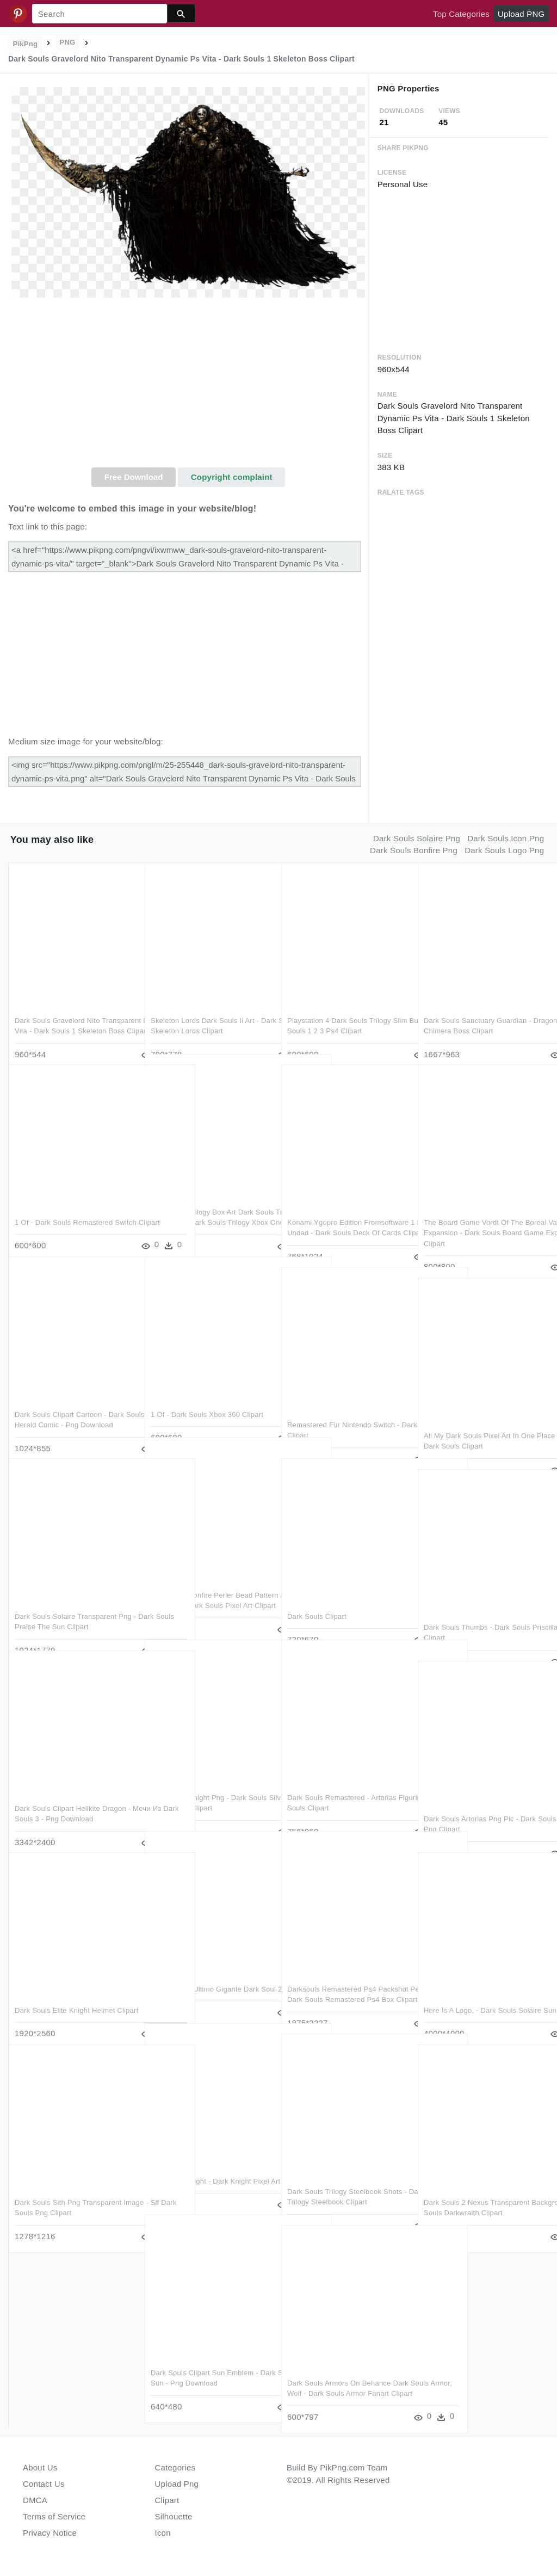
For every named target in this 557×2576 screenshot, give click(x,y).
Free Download (133, 477)
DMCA (35, 2500)
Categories (175, 2467)
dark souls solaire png (416, 838)
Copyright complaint (232, 477)
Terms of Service (54, 2516)
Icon (163, 2532)
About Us (40, 2467)
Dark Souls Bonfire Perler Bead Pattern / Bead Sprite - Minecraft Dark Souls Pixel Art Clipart (203, 1583)
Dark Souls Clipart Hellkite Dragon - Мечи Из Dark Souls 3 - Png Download (73, 1796)
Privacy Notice (50, 2532)
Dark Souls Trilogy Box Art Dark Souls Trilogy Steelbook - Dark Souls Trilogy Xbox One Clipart (210, 1200)
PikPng (25, 44)
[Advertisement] (188, 386)
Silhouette (174, 2516)
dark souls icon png (505, 838)
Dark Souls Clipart (316, 1593)
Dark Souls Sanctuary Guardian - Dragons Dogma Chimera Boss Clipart (477, 1008)
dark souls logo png (504, 850)
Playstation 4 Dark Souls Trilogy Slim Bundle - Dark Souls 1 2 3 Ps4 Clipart (347, 1008)
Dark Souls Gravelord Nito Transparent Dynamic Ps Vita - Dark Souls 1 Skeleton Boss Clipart (73, 1008)
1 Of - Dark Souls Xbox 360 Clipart (207, 1392)
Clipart (167, 2500)
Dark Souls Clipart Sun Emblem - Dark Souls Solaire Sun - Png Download (204, 2360)
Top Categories (461, 14)
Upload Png (177, 2483)
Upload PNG (521, 14)
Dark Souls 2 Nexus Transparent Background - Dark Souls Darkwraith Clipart (483, 2190)
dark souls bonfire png (413, 850)
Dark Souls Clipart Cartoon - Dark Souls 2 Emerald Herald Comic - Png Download (74, 1402)
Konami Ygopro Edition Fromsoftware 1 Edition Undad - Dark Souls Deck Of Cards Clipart (342, 1210)
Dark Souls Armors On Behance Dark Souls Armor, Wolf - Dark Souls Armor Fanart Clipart (346, 2371)
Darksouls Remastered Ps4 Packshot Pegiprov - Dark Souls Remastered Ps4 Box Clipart (339, 1977)
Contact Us (43, 2483)
